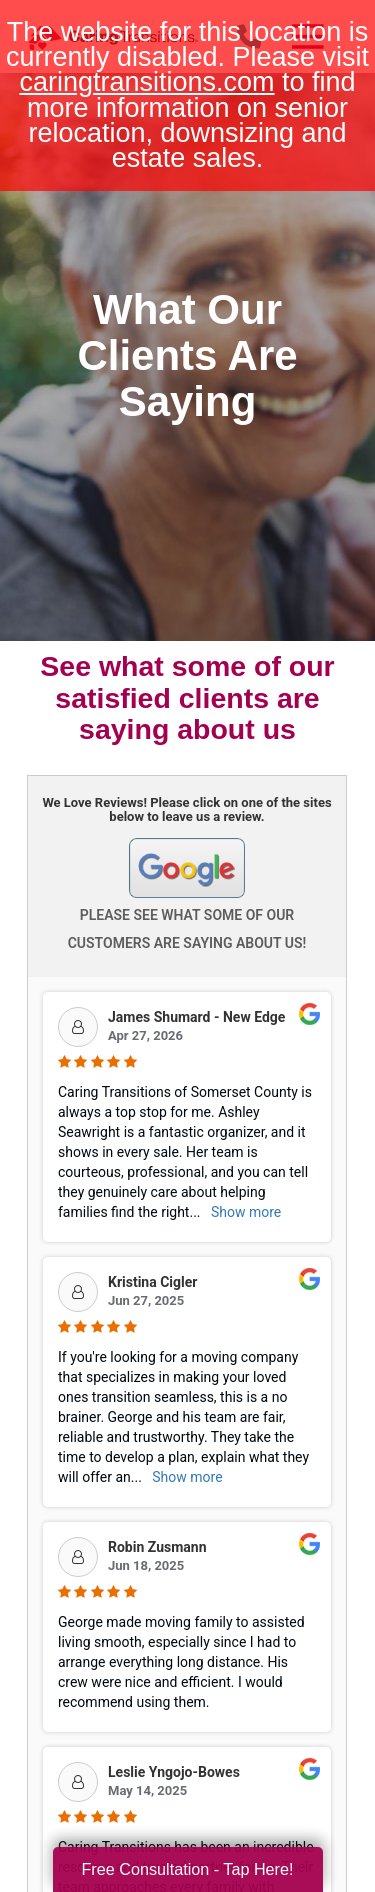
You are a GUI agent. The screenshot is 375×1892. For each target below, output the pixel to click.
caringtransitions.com (146, 82)
